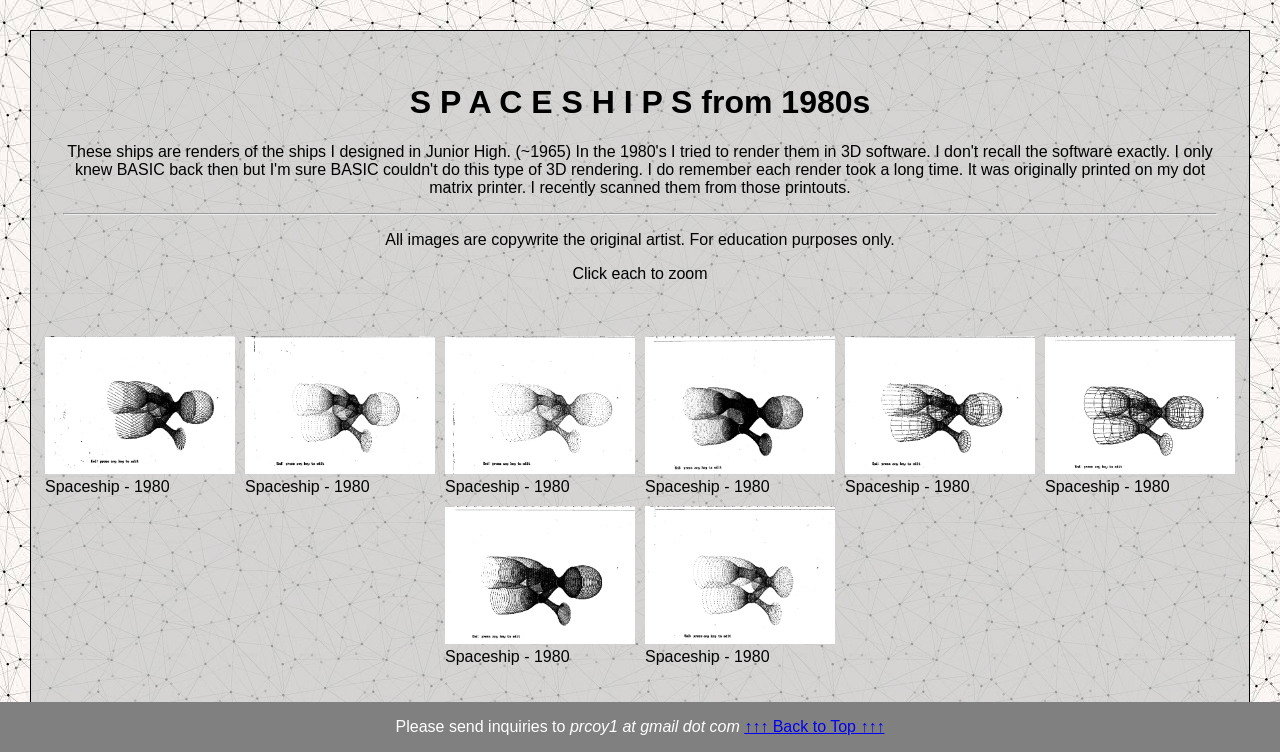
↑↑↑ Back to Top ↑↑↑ (814, 726)
